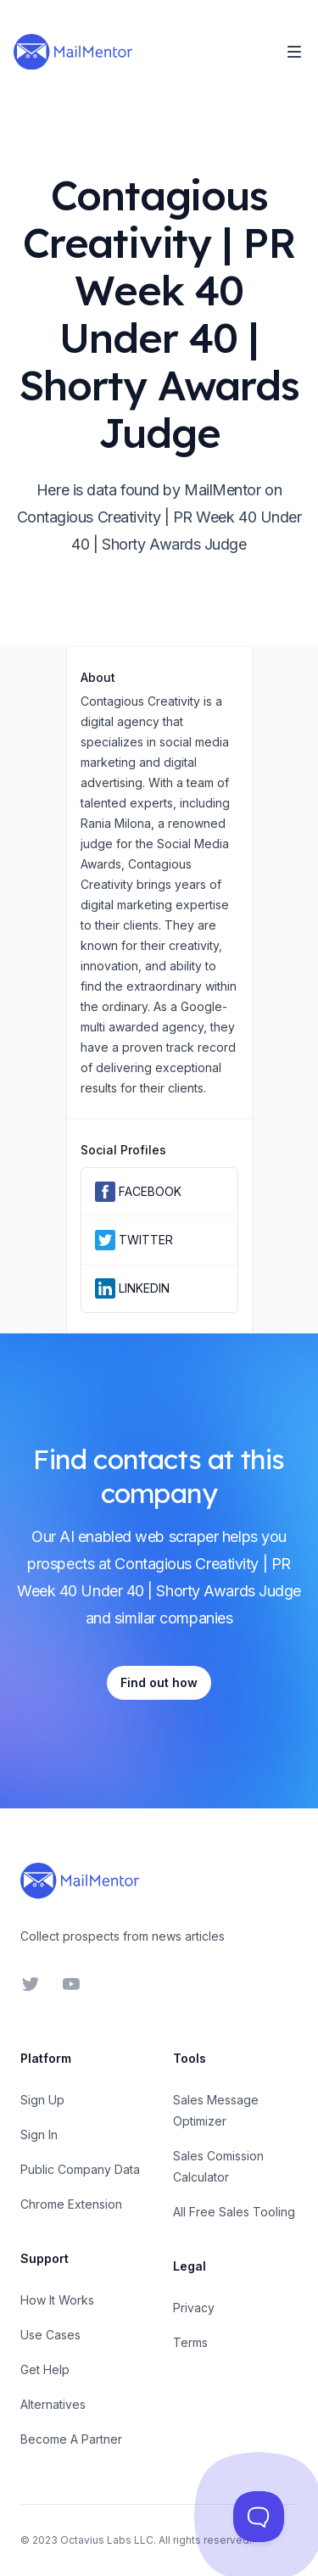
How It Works (57, 2300)
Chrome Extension (71, 2204)
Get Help (45, 2369)
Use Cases (50, 2334)
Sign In (39, 2134)
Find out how (159, 1682)
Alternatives (53, 2404)
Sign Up (42, 2100)
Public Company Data (80, 2169)
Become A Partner (71, 2439)
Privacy (194, 2307)
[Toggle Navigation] (294, 51)
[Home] (73, 52)
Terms (190, 2342)
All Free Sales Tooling (234, 2211)
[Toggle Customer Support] (258, 2516)
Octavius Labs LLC (106, 2540)
